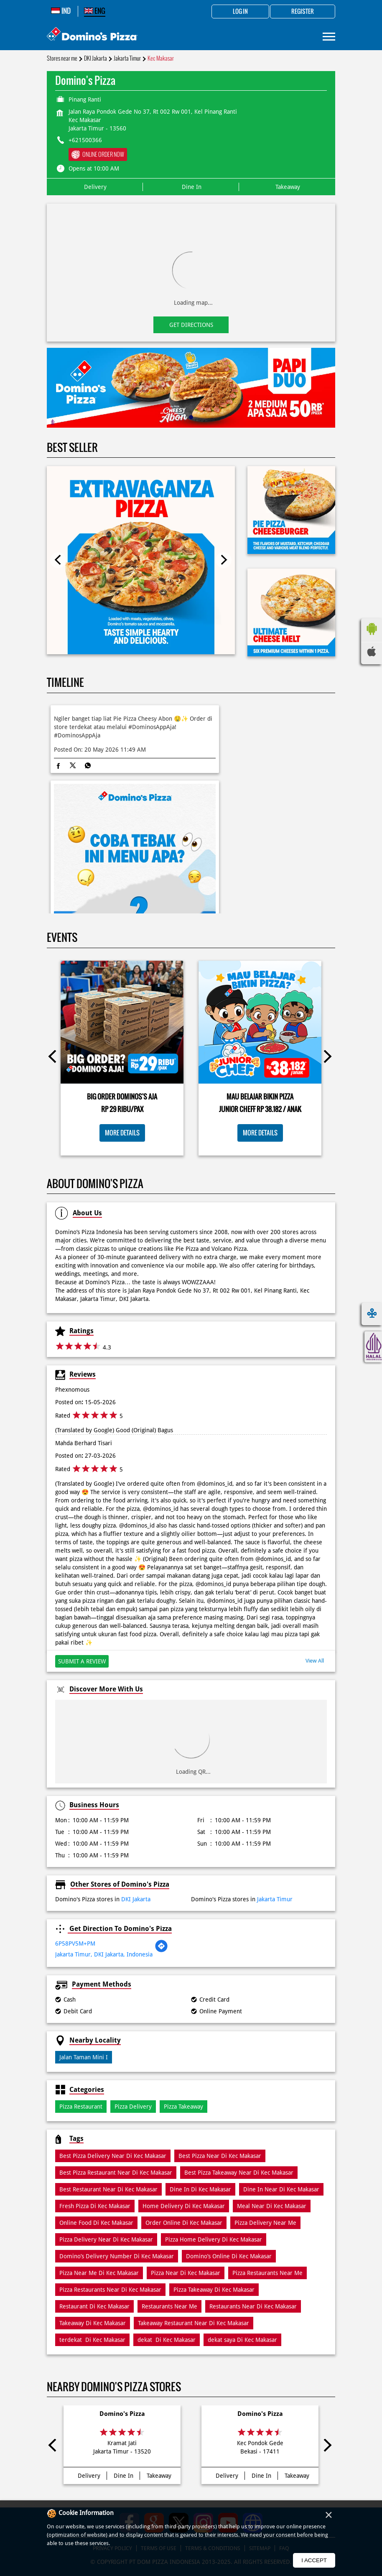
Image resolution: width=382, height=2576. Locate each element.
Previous (58, 560)
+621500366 (85, 140)
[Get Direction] (161, 1950)
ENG (94, 11)
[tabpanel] (191, 388)
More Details (122, 1133)
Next (224, 560)
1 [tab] (191, 417)
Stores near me (62, 58)
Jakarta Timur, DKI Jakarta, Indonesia (104, 1954)
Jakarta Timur (127, 58)
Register (302, 11)
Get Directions (191, 324)
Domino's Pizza (122, 2414)
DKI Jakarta (95, 58)
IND (61, 11)
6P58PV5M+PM (75, 1943)
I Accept (314, 2560)
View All (315, 1661)
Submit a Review (82, 1661)
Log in (240, 11)
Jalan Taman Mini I (83, 2057)
